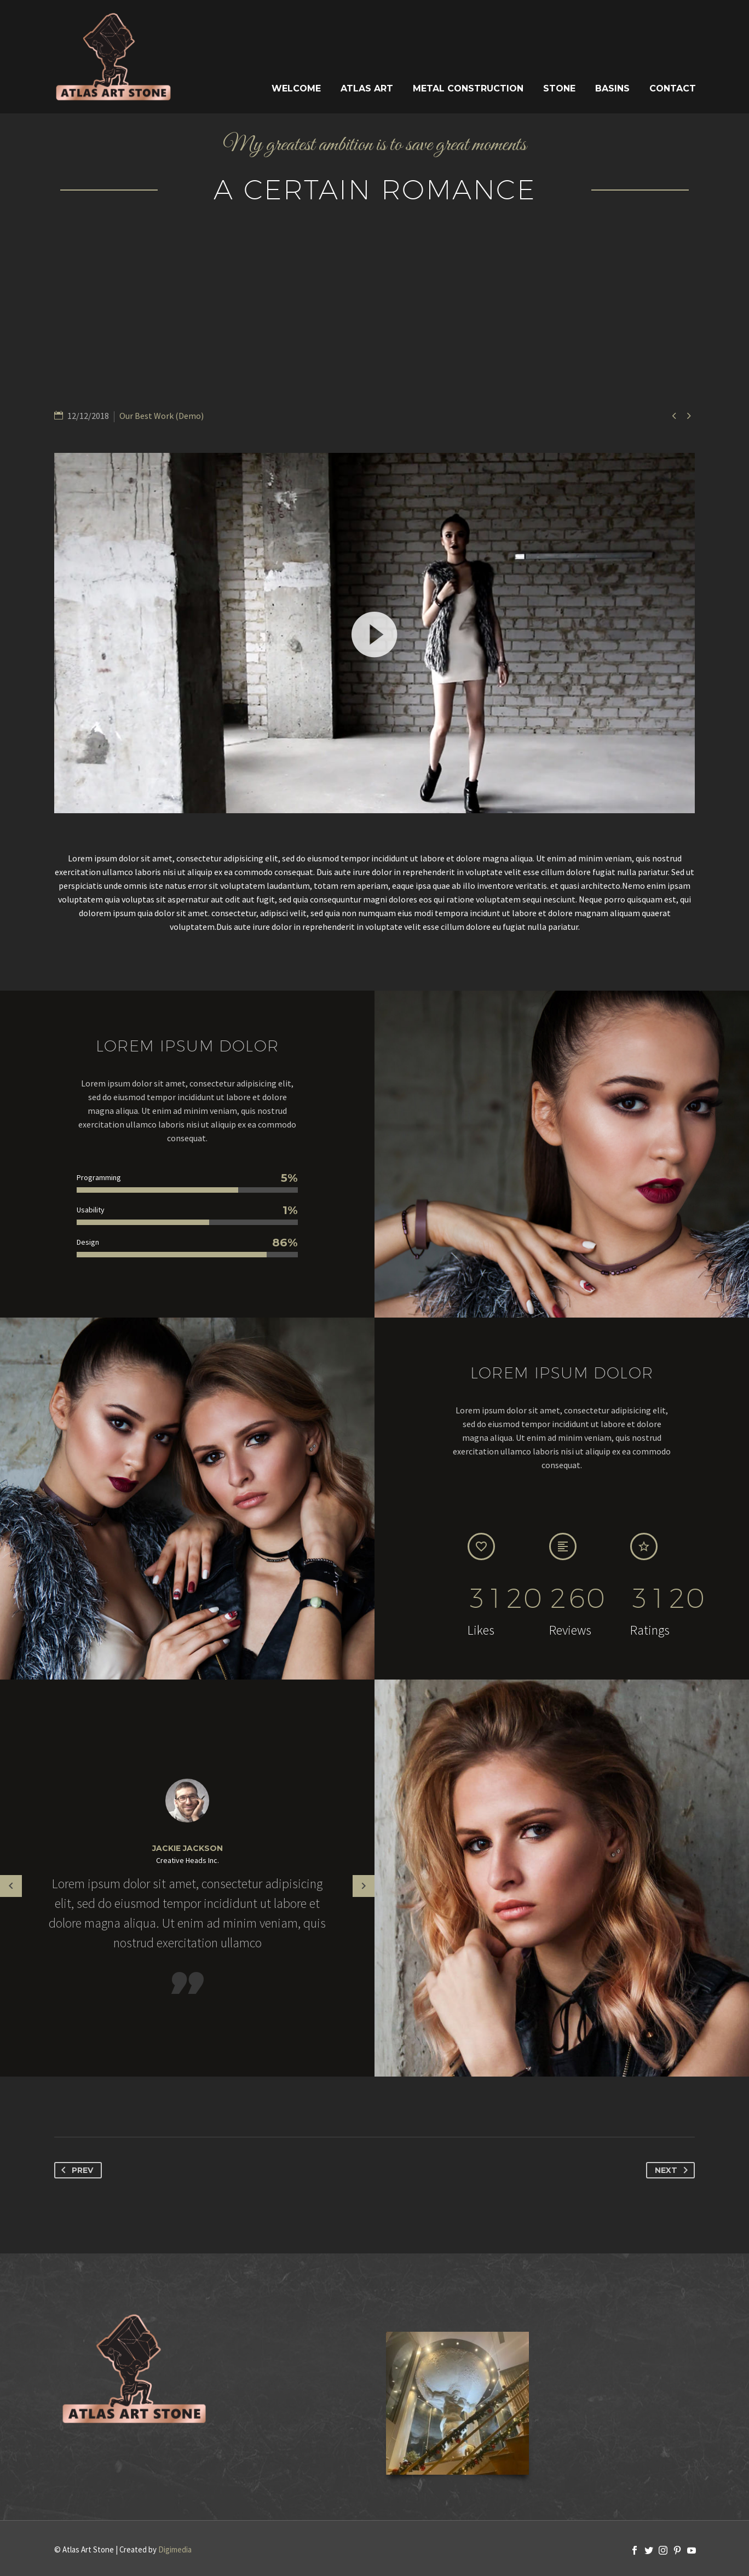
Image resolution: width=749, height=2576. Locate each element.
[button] (374, 633)
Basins (612, 88)
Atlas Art (367, 88)
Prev (75, 2170)
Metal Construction (468, 88)
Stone (559, 88)
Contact (672, 88)
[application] (374, 633)
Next (673, 2170)
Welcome (296, 88)
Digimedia (175, 2549)
